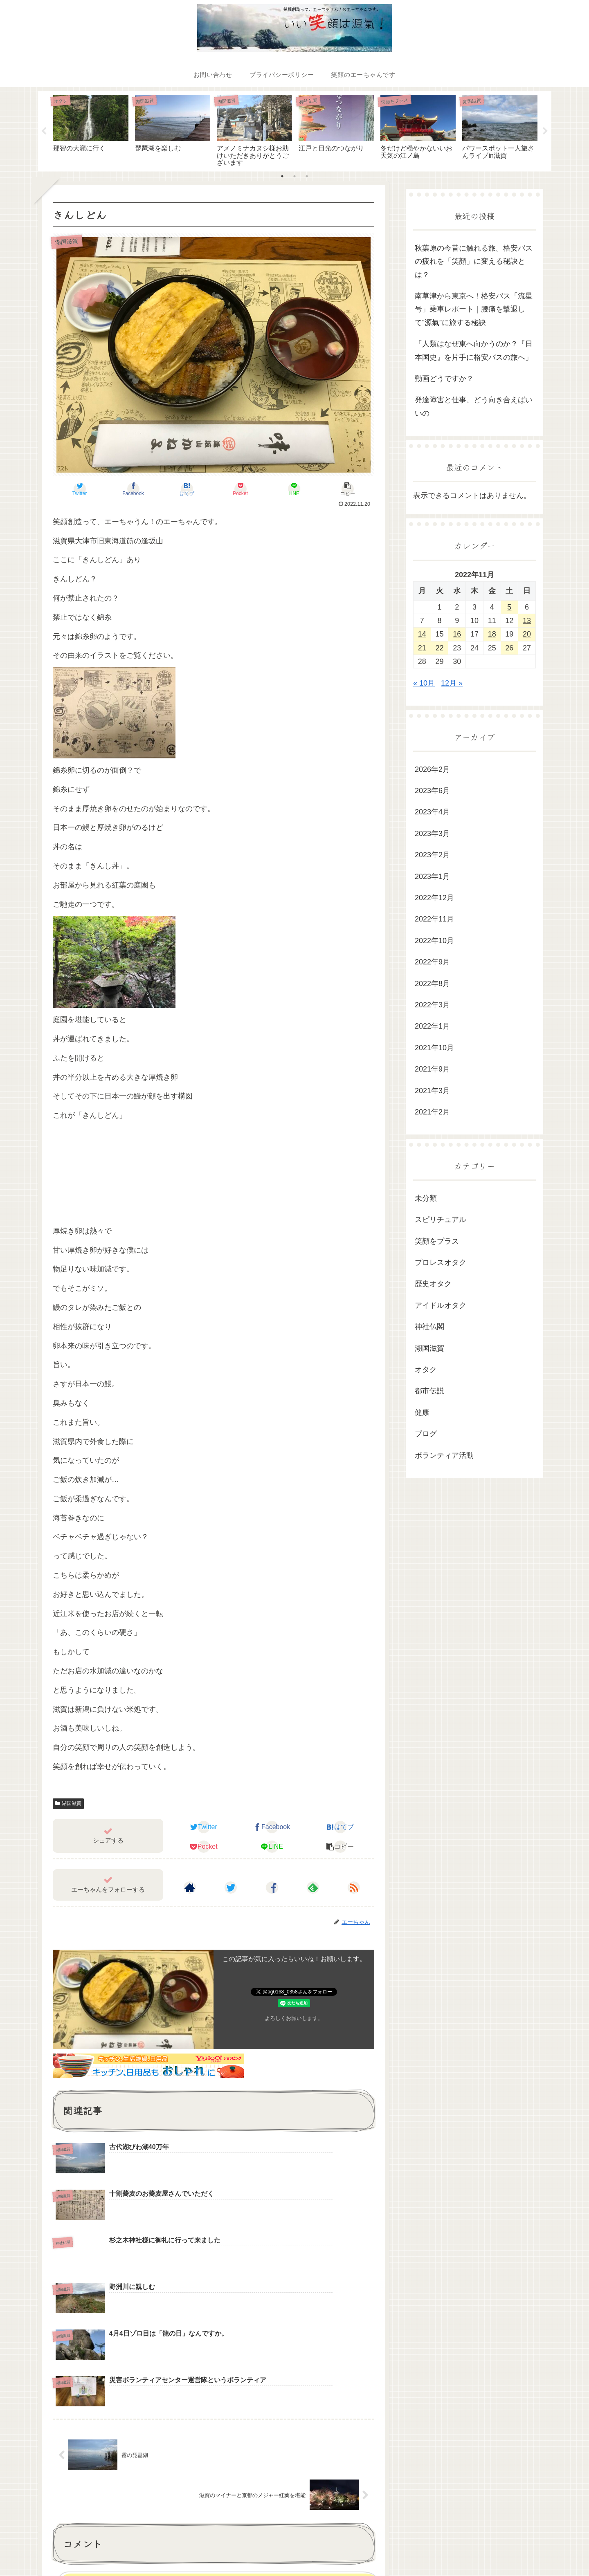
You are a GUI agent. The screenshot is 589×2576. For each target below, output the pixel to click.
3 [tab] (307, 176)
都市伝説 (429, 1391)
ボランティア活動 (444, 1455)
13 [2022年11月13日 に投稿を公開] (527, 621)
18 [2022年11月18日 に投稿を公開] (492, 634)
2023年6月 (432, 791)
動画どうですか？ (444, 378)
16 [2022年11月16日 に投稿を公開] (457, 634)
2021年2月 (432, 1112)
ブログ (426, 1434)
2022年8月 (432, 984)
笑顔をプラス (437, 1241)
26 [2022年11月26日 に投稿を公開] (509, 648)
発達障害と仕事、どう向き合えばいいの (474, 406)
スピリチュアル (440, 1219)
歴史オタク (433, 1284)
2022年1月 (432, 1026)
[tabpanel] (90, 129)
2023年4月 (432, 812)
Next (545, 131)
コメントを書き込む (218, 2457)
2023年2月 (432, 855)
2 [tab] (294, 176)
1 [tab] (282, 176)
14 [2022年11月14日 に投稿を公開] (422, 634)
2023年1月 (432, 876)
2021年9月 (432, 1069)
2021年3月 (432, 1091)
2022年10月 (434, 941)
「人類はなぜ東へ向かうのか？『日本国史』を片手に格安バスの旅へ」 (474, 350)
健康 (422, 1412)
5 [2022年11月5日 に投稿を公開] (509, 607)
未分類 (426, 1198)
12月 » (452, 683)
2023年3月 (432, 834)
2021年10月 (434, 1048)
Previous (44, 131)
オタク (426, 1369)
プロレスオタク (440, 1262)
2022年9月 (432, 962)
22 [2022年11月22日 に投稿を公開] (440, 648)
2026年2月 (432, 769)
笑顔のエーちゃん (521, 2550)
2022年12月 (434, 898)
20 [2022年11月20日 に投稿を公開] (527, 634)
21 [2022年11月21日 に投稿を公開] (422, 648)
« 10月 (424, 683)
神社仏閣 (429, 1327)
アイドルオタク (440, 1305)
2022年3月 (432, 1005)
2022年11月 (434, 919)
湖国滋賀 (68, 1803)
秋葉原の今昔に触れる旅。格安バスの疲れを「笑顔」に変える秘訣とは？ (474, 261)
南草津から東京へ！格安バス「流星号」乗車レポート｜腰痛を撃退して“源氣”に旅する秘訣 (474, 309)
